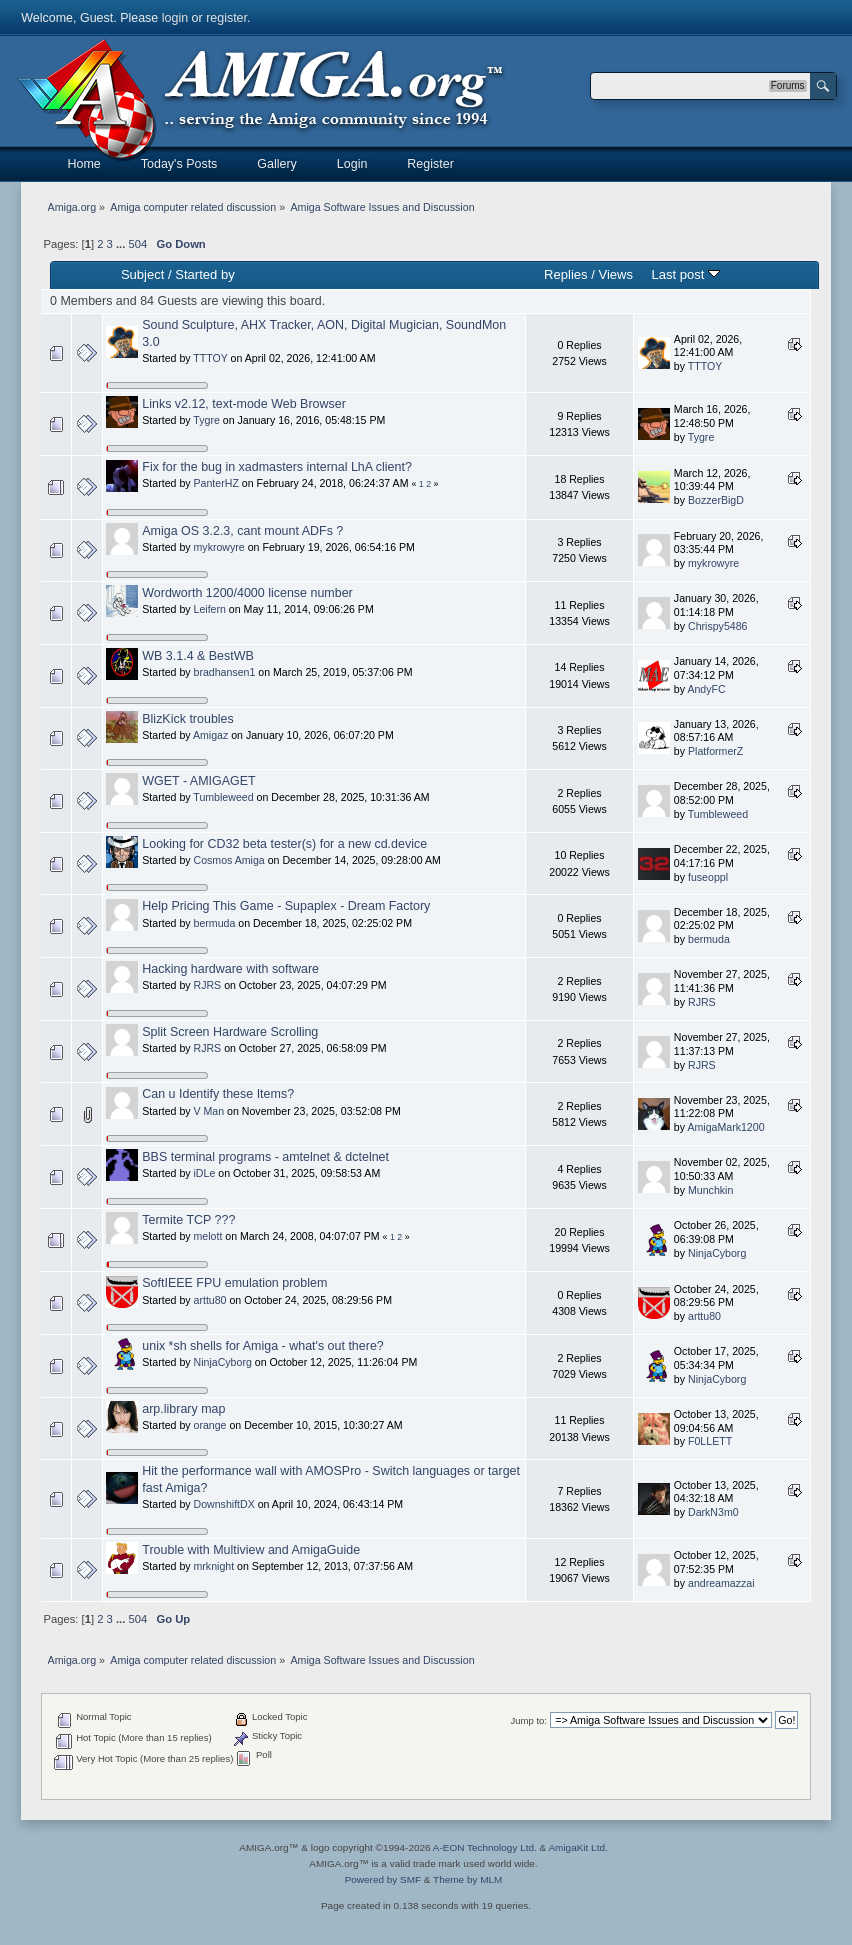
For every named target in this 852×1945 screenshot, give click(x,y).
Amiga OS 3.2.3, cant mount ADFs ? (242, 531)
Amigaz (210, 735)
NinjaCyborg (717, 1253)
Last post (685, 274)
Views (615, 274)
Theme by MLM (467, 1879)
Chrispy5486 (717, 626)
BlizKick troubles (187, 719)
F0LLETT (710, 1441)
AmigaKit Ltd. (577, 1847)
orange (210, 1425)
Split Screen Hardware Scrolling (230, 1032)
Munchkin (710, 1190)
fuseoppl (708, 877)
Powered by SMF (383, 1879)
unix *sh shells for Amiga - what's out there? (262, 1346)
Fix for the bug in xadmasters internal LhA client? (277, 467)
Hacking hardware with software (230, 969)
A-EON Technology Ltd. (485, 1847)
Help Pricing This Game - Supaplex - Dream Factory (286, 906)
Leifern (210, 609)
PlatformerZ (715, 751)
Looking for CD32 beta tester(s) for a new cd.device (284, 844)
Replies (565, 274)
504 (137, 244)
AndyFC (706, 689)
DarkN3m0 (713, 1512)
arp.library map (183, 1409)
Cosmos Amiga (229, 860)
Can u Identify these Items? (218, 1094)
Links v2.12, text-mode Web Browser (244, 404)
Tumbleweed (223, 797)
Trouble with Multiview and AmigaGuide (251, 1550)
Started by (204, 274)
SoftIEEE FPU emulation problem (234, 1283)
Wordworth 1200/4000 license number (247, 593)
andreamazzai (721, 1583)
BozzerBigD (716, 500)
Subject (142, 274)
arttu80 (210, 1300)
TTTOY (210, 358)
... (122, 244)
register (226, 18)
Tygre (206, 420)
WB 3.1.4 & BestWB (198, 656)
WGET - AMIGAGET (198, 781)
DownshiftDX (224, 1504)
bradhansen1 (225, 672)
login (175, 18)
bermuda (215, 923)
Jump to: (528, 1720)
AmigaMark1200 (725, 1127)
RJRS (208, 985)
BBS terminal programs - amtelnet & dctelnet (265, 1157)
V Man (209, 1111)
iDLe (205, 1173)
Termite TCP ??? (188, 1220)
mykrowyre (219, 547)
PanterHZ (216, 483)
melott (208, 1236)
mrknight (214, 1566)
